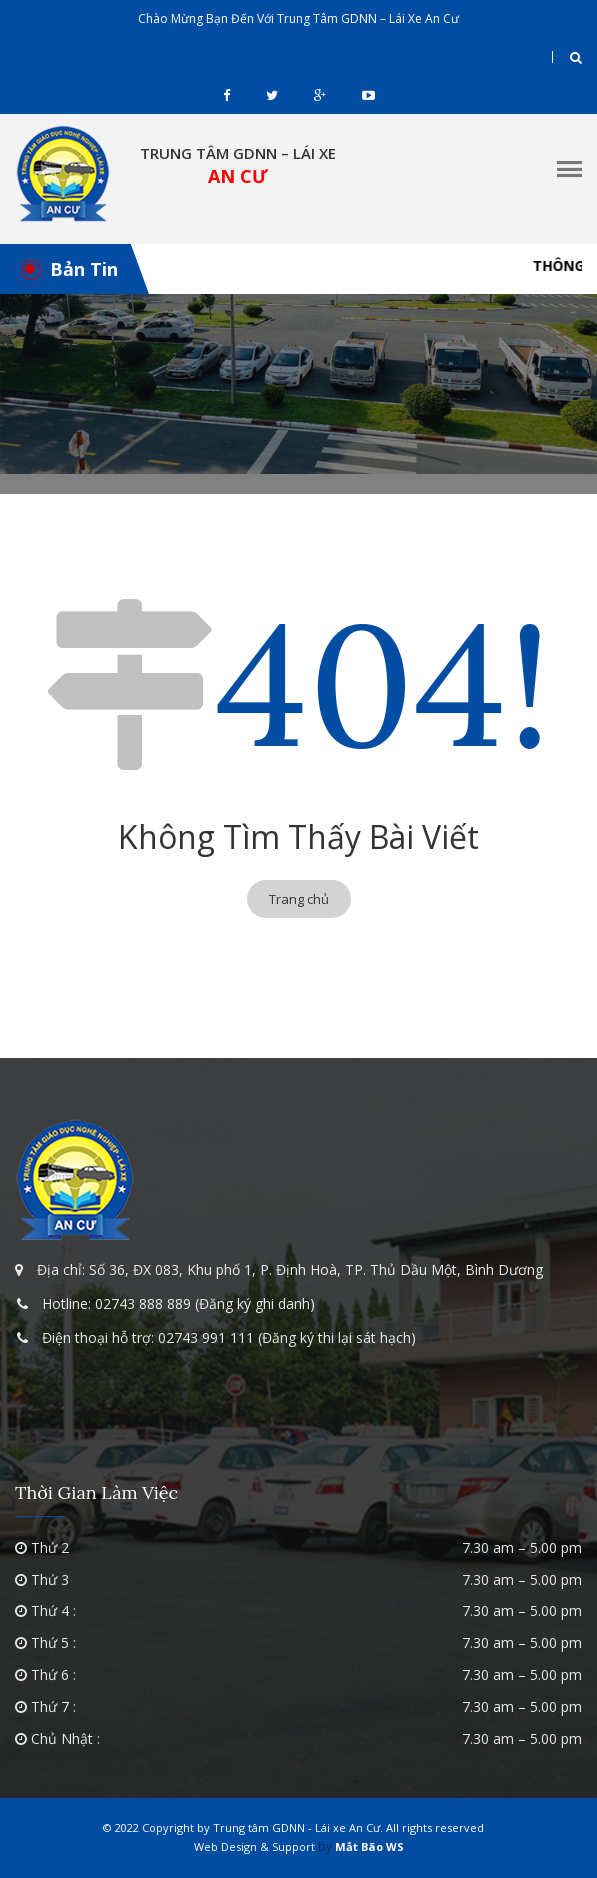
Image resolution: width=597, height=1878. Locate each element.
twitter (272, 95)
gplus (320, 95)
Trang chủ (299, 899)
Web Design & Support (254, 1846)
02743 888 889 (143, 1303)
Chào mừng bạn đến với (298, 18)
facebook (226, 95)
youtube (368, 95)
